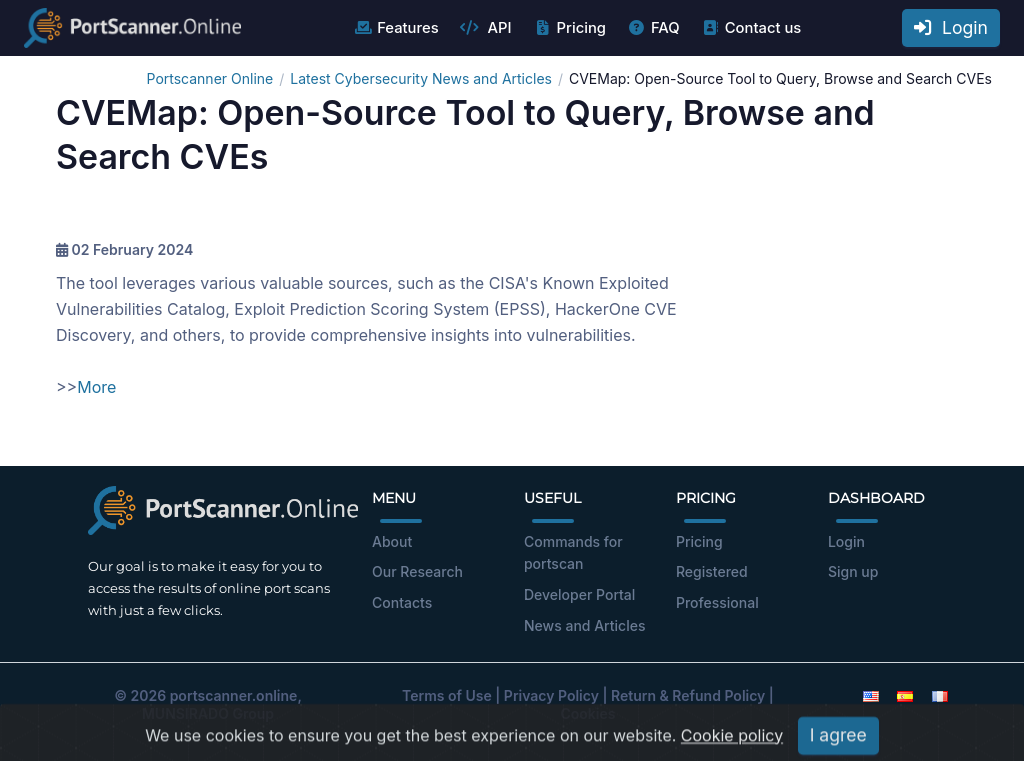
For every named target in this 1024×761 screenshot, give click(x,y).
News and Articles (584, 625)
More (96, 387)
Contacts (402, 602)
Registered (712, 571)
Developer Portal (579, 594)
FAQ (653, 28)
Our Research (417, 571)
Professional (717, 602)
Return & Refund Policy (688, 695)
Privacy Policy (551, 695)
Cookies (588, 713)
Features (395, 28)
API (486, 28)
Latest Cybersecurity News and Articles (421, 78)
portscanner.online (234, 695)
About (392, 541)
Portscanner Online (210, 78)
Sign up (853, 571)
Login (951, 27)
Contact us (751, 28)
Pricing (569, 28)
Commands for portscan (573, 553)
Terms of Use (447, 695)
